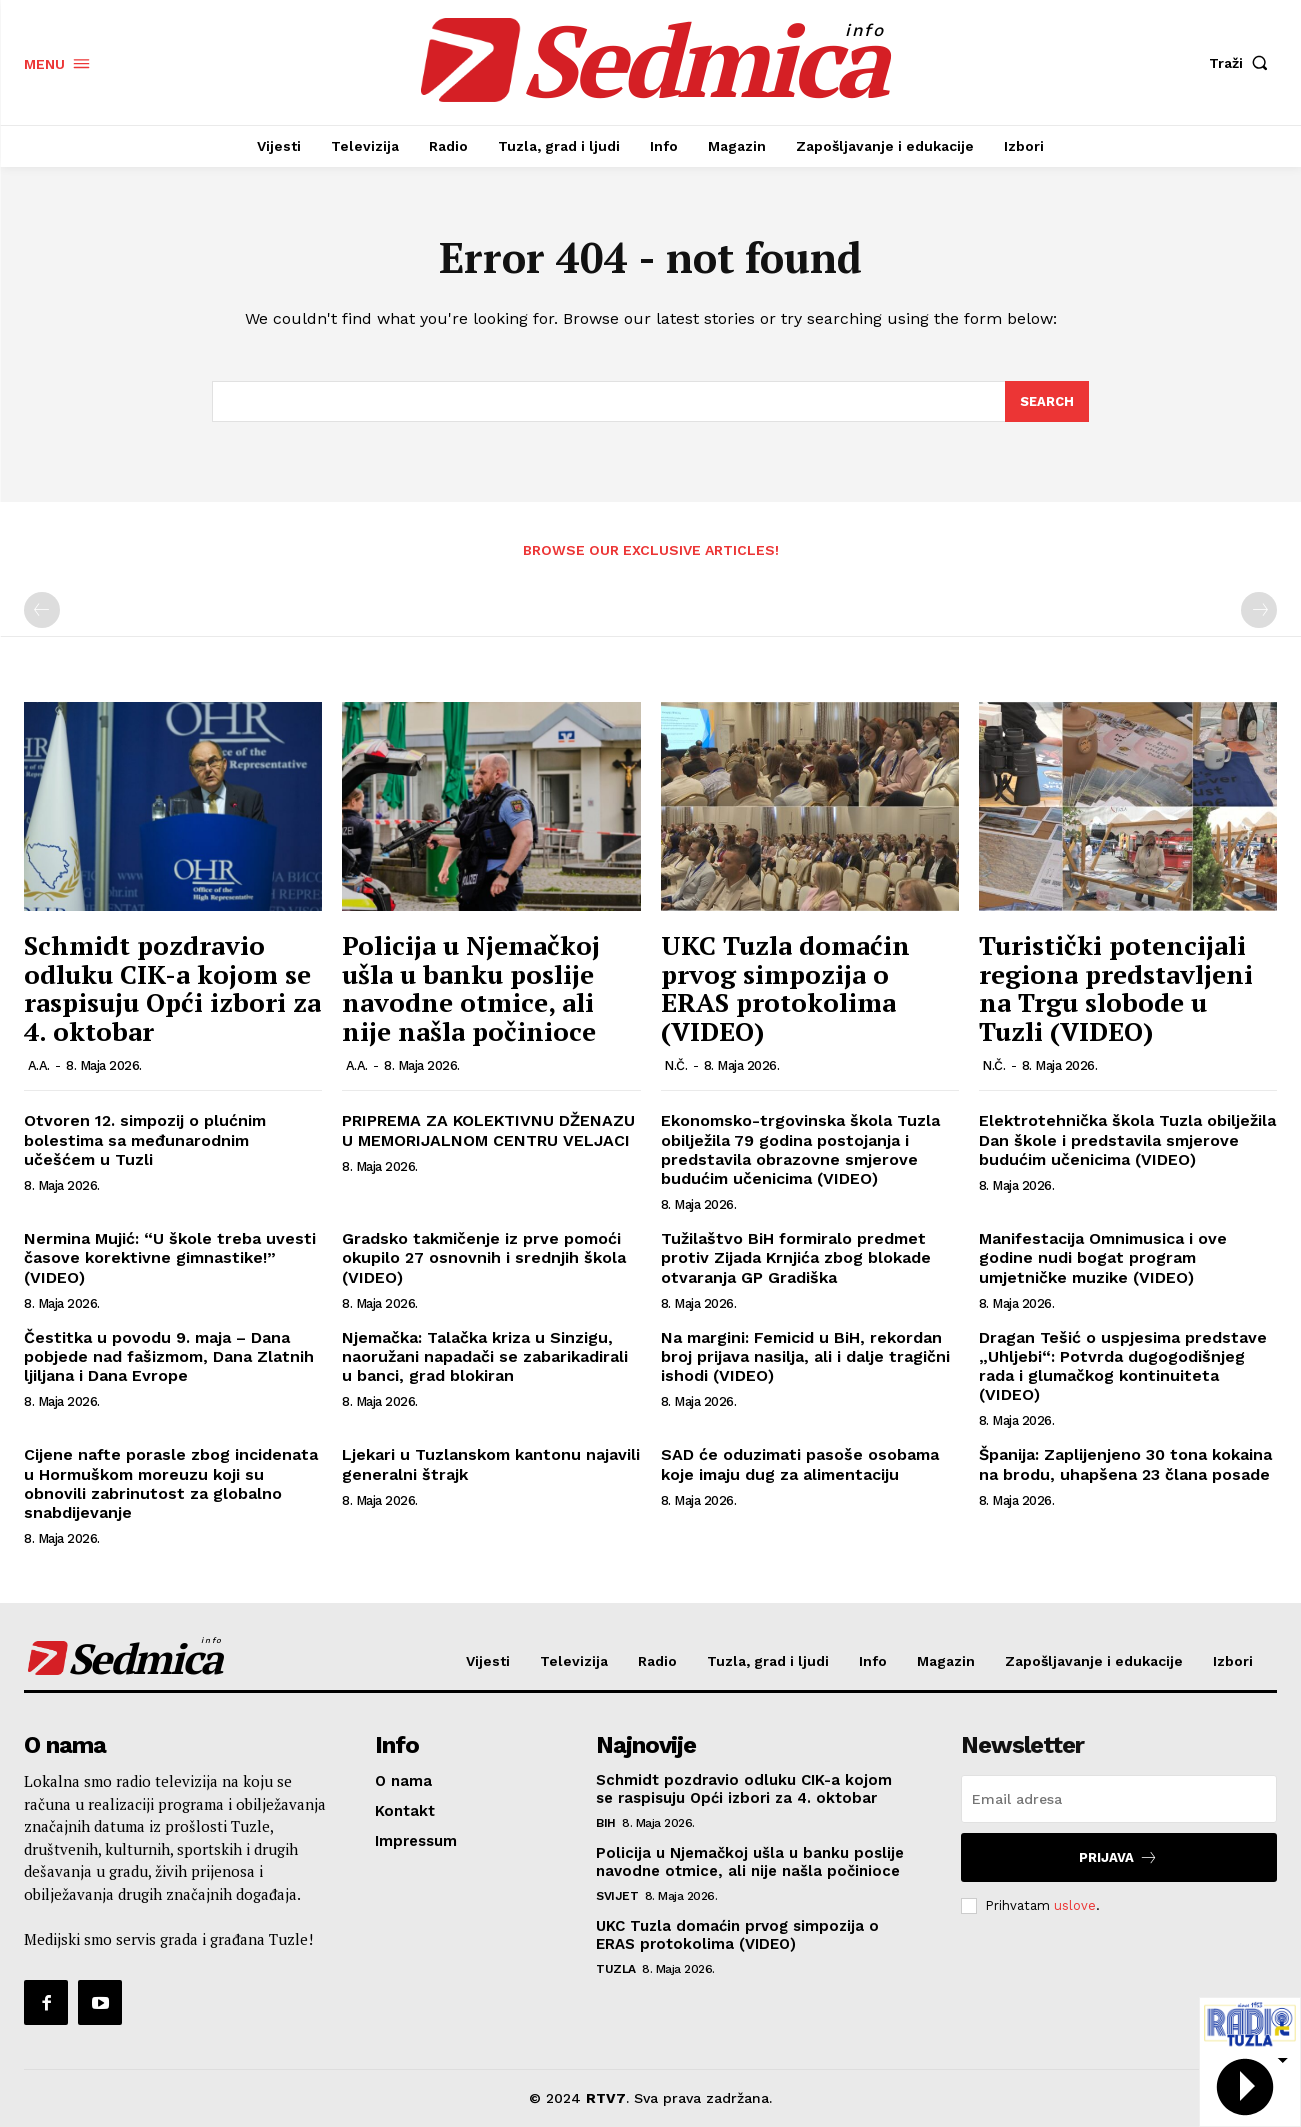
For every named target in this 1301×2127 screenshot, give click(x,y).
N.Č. (675, 1066)
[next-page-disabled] (1259, 611)
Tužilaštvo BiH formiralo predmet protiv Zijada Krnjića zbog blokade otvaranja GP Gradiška (796, 1257)
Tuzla (616, 1969)
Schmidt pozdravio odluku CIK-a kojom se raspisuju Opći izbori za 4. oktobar (172, 988)
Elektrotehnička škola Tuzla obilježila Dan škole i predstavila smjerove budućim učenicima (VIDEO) (1127, 1140)
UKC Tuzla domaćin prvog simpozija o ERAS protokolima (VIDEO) (785, 988)
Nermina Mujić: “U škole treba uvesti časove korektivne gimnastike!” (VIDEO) (170, 1257)
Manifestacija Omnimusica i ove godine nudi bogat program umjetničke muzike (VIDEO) (1103, 1257)
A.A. (39, 1066)
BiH (606, 1823)
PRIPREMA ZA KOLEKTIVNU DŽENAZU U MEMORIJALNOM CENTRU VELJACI (488, 1131)
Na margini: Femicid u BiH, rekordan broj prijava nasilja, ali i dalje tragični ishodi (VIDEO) (805, 1356)
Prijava (1118, 1857)
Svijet (617, 1896)
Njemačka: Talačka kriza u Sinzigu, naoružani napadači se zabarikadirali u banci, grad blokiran (485, 1356)
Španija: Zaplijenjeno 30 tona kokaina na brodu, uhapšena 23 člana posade (1125, 1465)
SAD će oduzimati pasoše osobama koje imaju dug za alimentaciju (800, 1465)
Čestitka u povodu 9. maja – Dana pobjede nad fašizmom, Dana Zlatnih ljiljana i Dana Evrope (169, 1356)
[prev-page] (42, 611)
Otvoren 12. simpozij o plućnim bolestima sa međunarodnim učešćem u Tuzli (145, 1140)
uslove (1075, 1905)
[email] (1119, 1799)
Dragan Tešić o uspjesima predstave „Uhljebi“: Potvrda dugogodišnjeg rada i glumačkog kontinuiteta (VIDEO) (1123, 1366)
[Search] (1047, 402)
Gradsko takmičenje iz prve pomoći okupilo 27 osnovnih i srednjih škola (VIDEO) (484, 1257)
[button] (1243, 63)
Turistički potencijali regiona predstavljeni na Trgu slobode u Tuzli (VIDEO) (1116, 988)
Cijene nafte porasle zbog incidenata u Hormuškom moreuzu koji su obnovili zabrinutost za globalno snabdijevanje (171, 1484)
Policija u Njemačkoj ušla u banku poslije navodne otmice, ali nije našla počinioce (471, 988)
